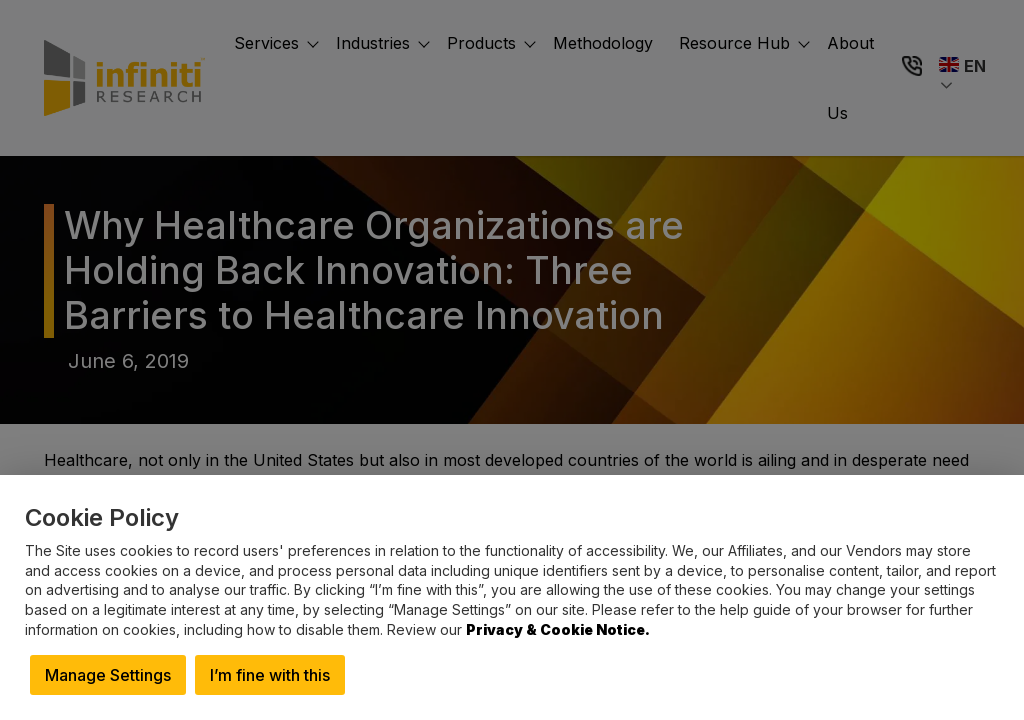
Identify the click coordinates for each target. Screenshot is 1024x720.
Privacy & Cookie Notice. (558, 629)
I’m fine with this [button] (270, 675)
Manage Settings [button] (108, 675)
